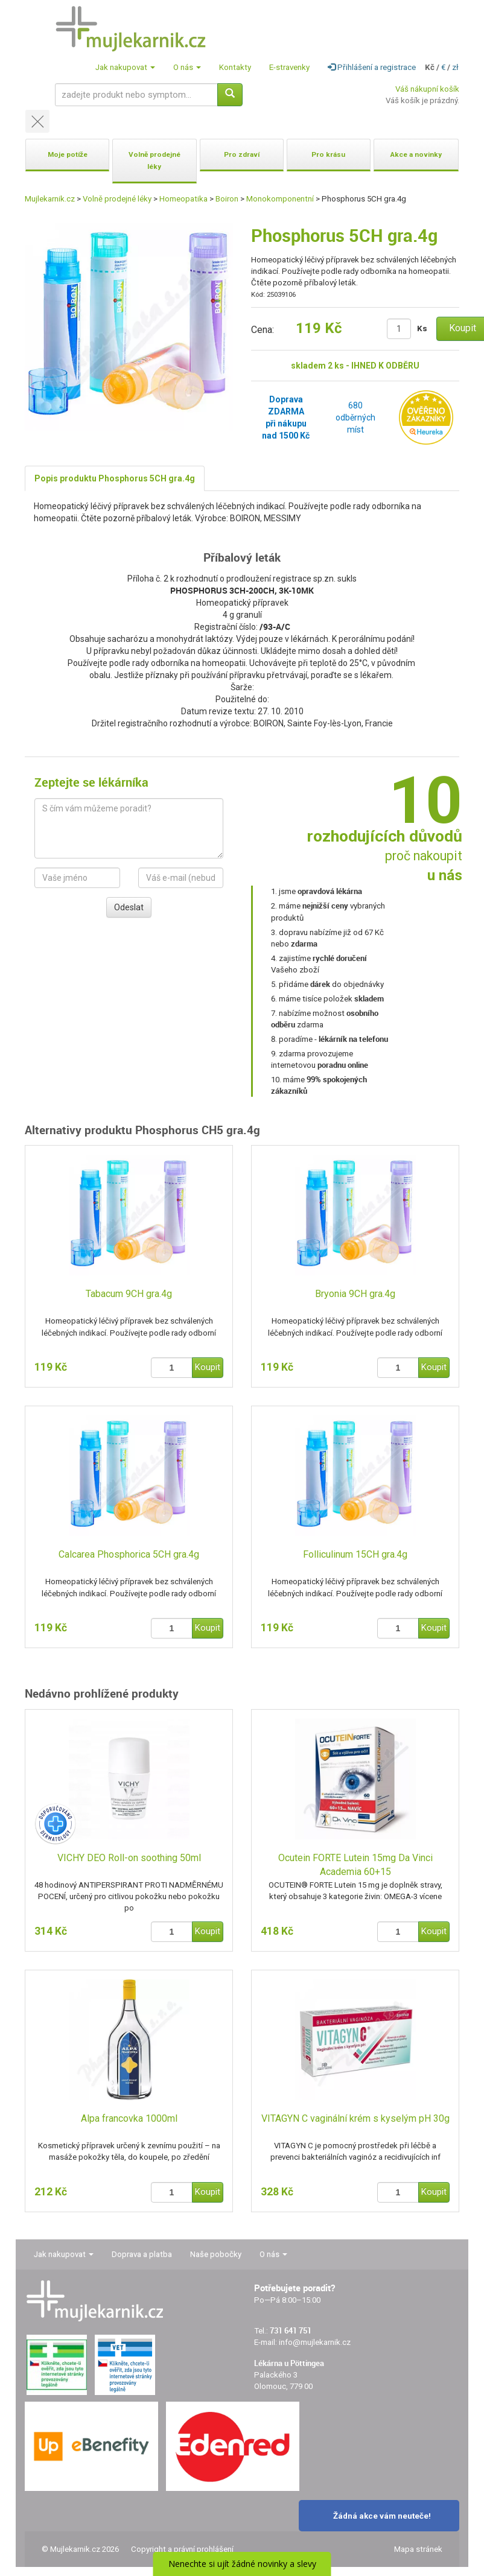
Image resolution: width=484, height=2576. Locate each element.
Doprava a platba (142, 2254)
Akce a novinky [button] (416, 154)
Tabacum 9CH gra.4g (129, 1293)
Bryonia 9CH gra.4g (355, 1293)
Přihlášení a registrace (372, 67)
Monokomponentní (280, 198)
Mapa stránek (418, 2549)
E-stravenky (289, 67)
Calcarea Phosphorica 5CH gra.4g (129, 1554)
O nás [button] (187, 67)
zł (455, 67)
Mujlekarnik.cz (50, 198)
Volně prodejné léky (117, 198)
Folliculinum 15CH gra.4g (355, 1554)
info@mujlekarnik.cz (315, 2342)
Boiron (226, 198)
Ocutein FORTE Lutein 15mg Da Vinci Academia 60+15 (355, 1864)
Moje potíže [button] (68, 154)
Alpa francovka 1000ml (129, 2118)
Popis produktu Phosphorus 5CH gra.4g (114, 478)
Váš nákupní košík (427, 89)
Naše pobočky (215, 2254)
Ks (422, 328)
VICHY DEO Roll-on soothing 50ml (129, 1858)
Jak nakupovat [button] (125, 67)
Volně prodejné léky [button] (154, 160)
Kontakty (235, 67)
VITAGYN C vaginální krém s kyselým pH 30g (355, 2118)
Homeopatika (183, 198)
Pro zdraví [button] (242, 154)
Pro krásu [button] (328, 154)
